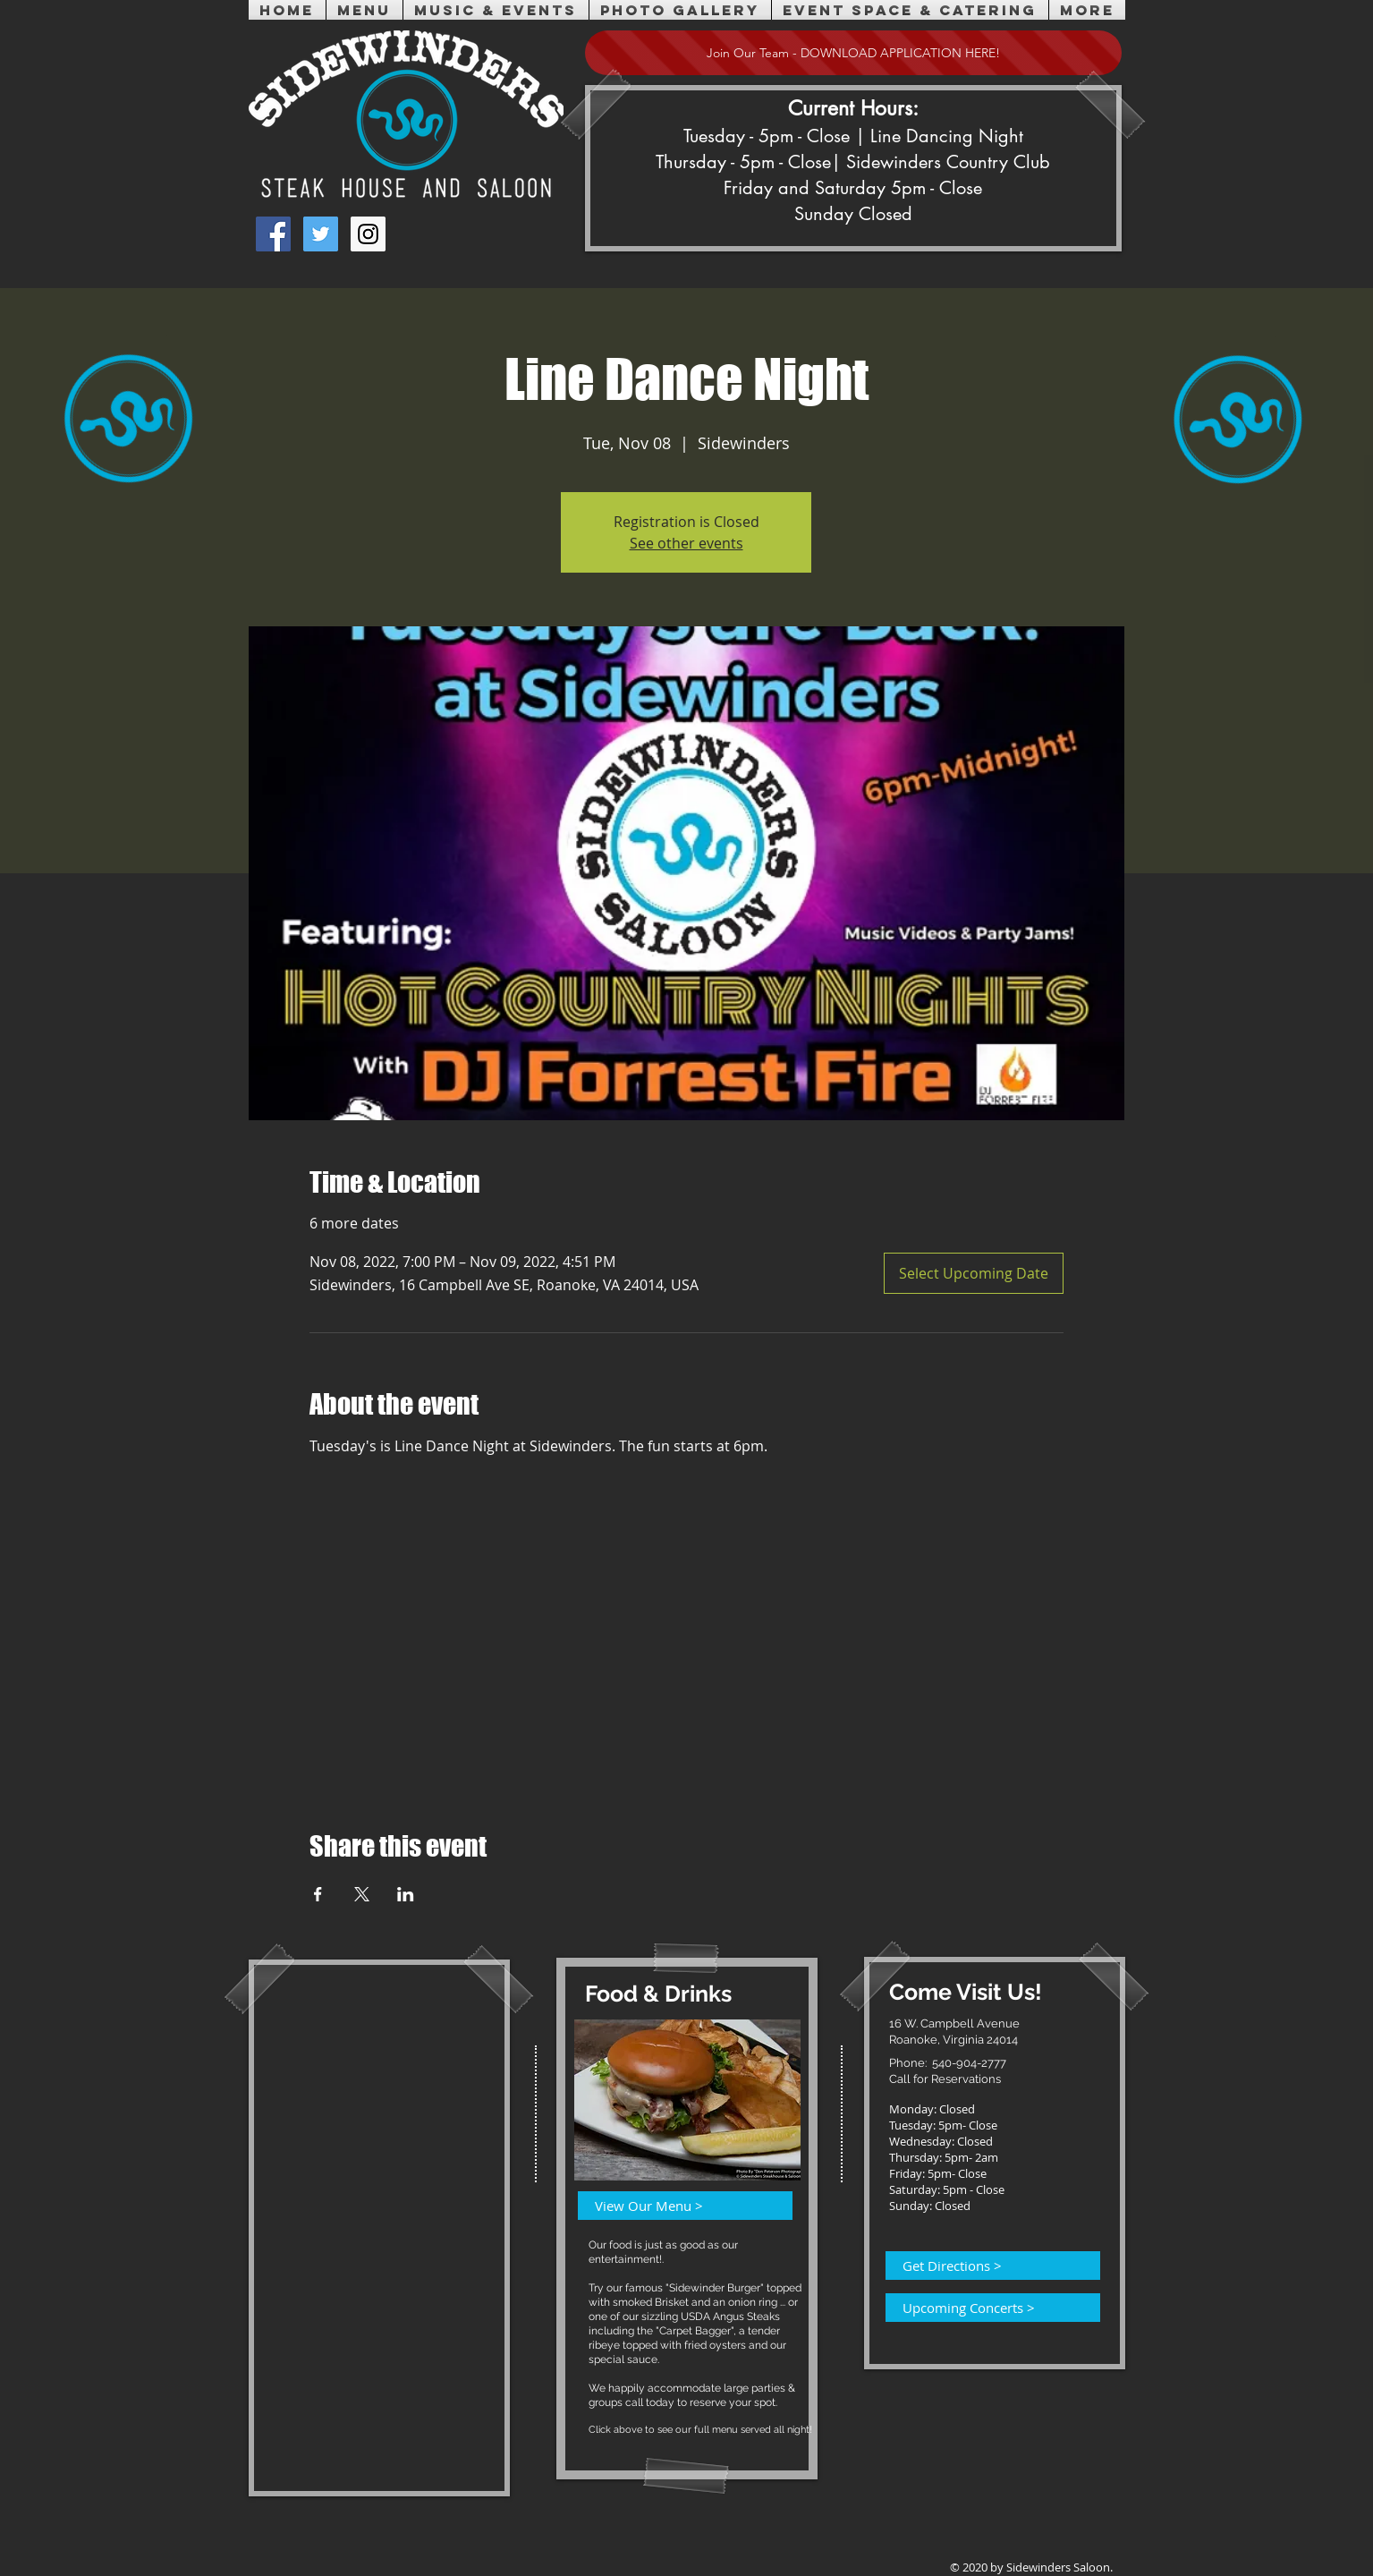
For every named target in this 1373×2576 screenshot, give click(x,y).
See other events (686, 543)
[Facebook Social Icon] (273, 234)
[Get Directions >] (982, 2265)
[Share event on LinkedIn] (405, 1894)
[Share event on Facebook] (317, 1894)
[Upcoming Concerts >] (982, 2307)
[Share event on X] (361, 1894)
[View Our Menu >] (674, 2205)
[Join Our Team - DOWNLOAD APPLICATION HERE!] (853, 52)
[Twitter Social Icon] (320, 234)
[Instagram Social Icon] (368, 234)
